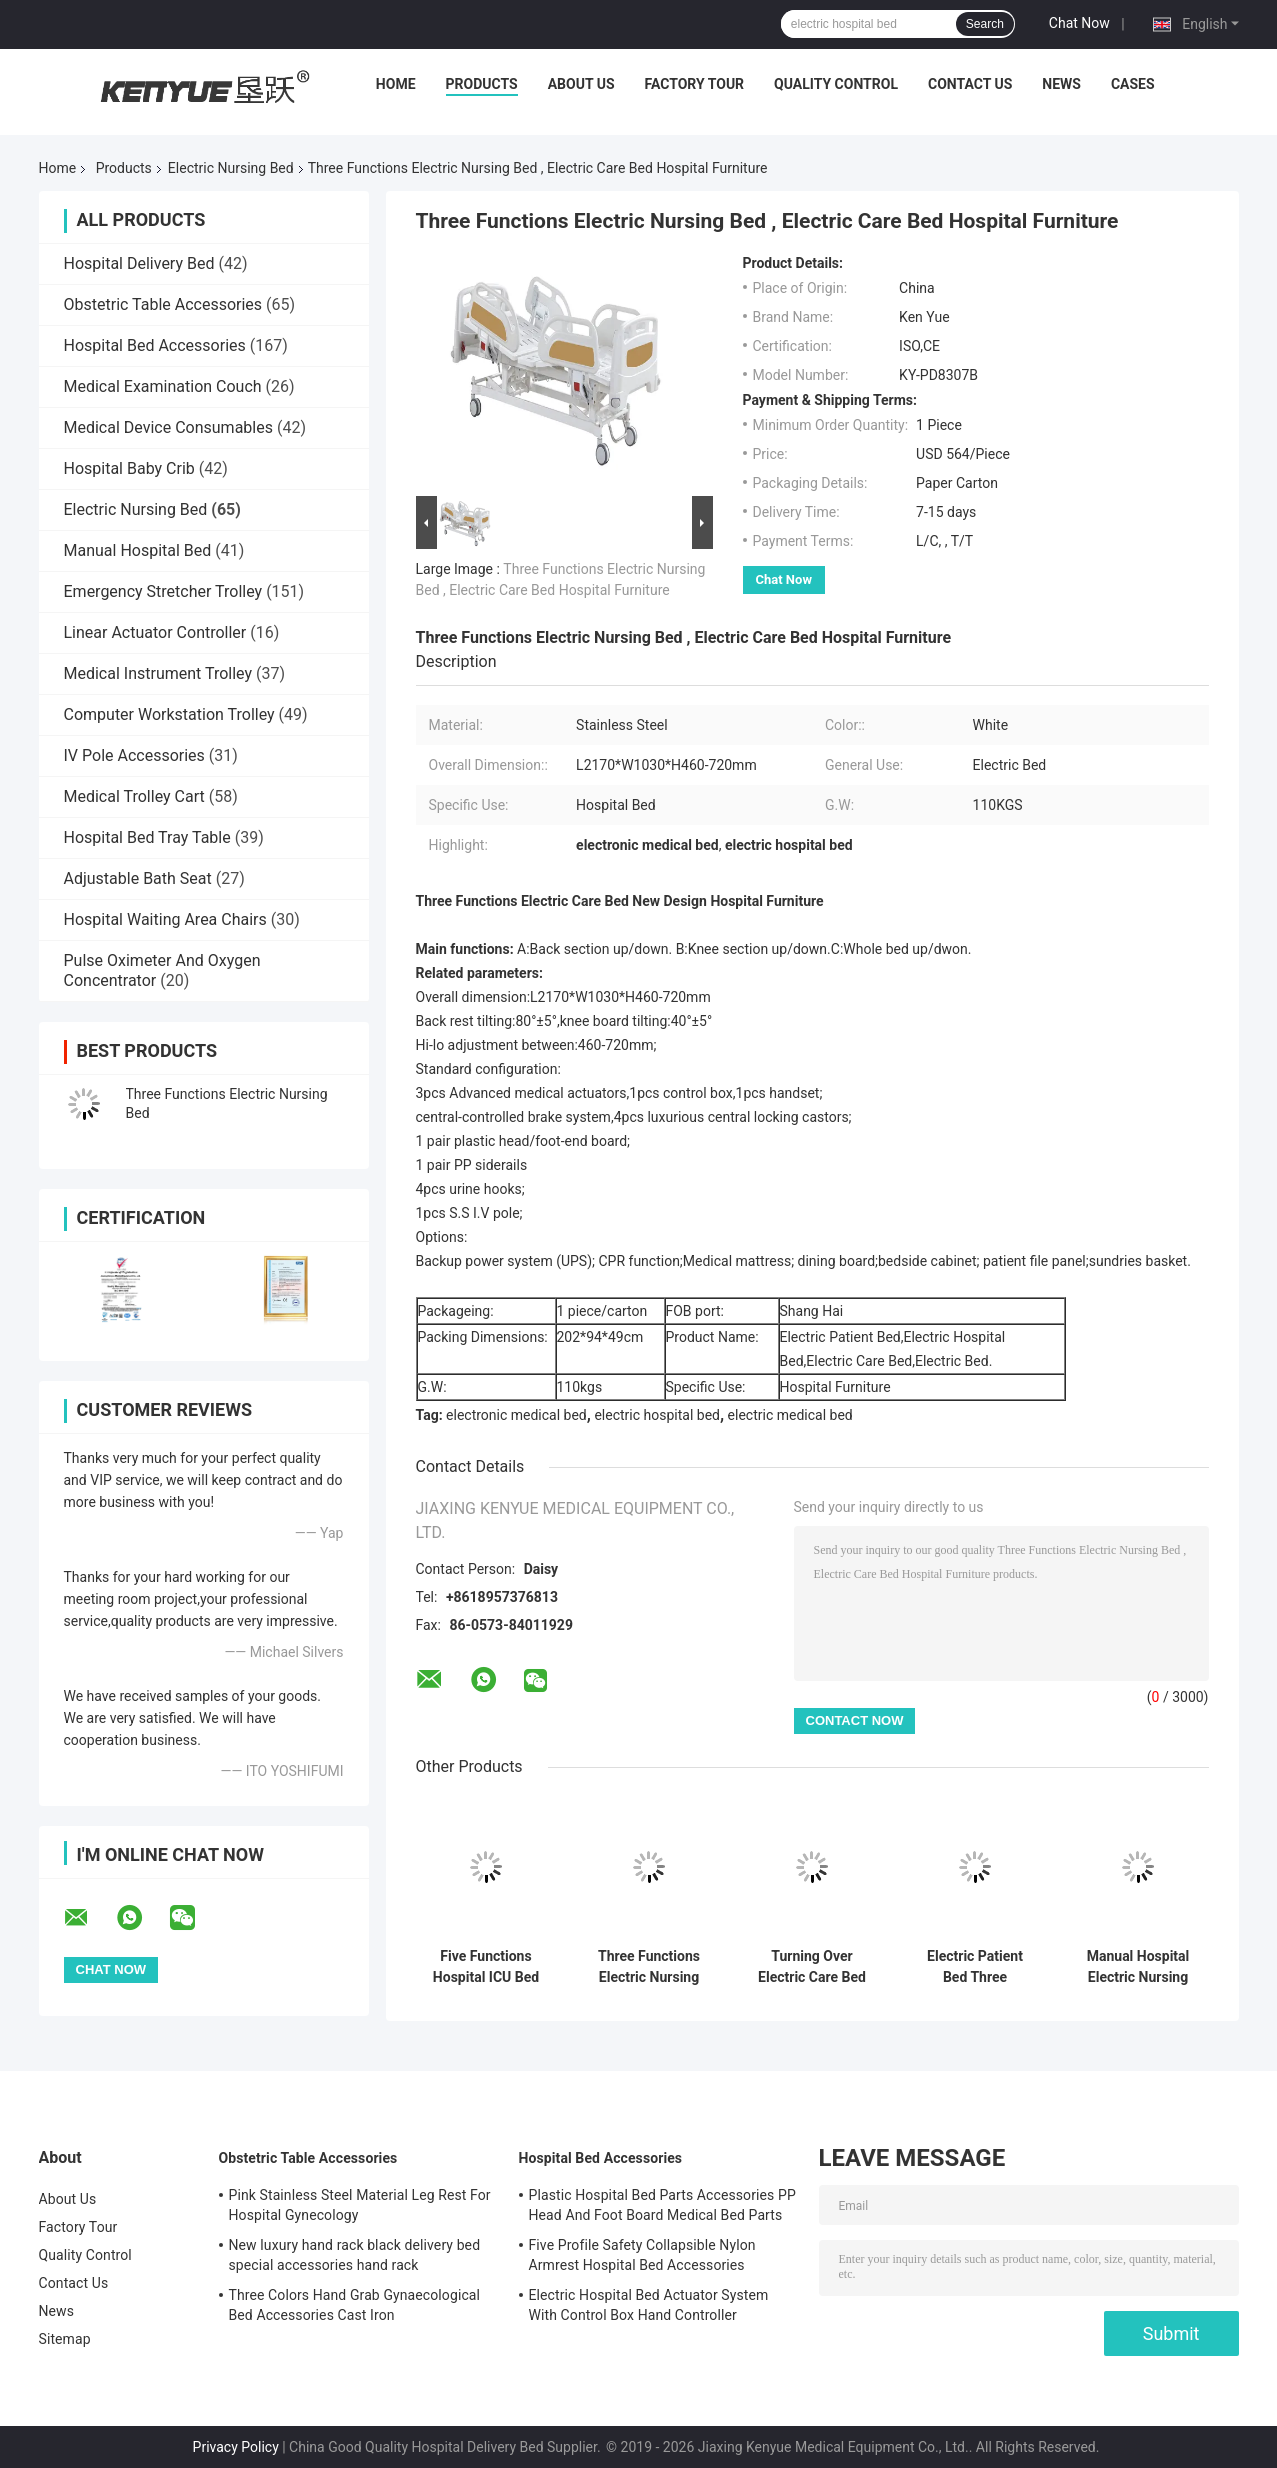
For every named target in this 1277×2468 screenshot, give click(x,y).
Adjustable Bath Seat (138, 878)
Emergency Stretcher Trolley (163, 591)
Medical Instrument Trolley (158, 673)
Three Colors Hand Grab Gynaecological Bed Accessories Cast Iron (355, 2305)
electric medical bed (790, 1415)
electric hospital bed (657, 1415)
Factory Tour (695, 84)
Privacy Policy (236, 2447)
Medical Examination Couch (163, 386)
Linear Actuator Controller (155, 632)
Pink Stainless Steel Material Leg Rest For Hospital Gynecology (360, 2205)
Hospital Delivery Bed (139, 263)
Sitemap (65, 2339)
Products (482, 84)
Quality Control (836, 84)
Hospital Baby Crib (129, 468)
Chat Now (1079, 23)
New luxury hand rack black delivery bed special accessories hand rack (355, 2255)
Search (985, 24)
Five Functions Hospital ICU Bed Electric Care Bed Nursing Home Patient (486, 1967)
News (1061, 84)
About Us (581, 84)
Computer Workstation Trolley (169, 714)
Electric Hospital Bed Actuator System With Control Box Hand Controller (649, 2305)
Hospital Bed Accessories (155, 345)
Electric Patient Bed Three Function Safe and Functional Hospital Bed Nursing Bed (974, 1967)
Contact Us (970, 84)
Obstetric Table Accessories (163, 304)
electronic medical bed (516, 1415)
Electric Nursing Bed (231, 168)
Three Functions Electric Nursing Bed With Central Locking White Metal (648, 1967)
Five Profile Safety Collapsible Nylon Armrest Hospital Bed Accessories (642, 2255)
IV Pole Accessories (134, 755)
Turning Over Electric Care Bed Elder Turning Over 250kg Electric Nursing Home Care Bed (812, 1967)
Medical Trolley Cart (134, 796)
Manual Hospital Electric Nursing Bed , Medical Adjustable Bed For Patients (1137, 1967)
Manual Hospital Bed (138, 550)
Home (396, 84)
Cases (1133, 84)
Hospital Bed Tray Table (147, 837)
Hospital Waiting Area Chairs (165, 919)
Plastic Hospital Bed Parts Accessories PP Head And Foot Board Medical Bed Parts (662, 2205)
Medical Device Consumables (168, 427)
